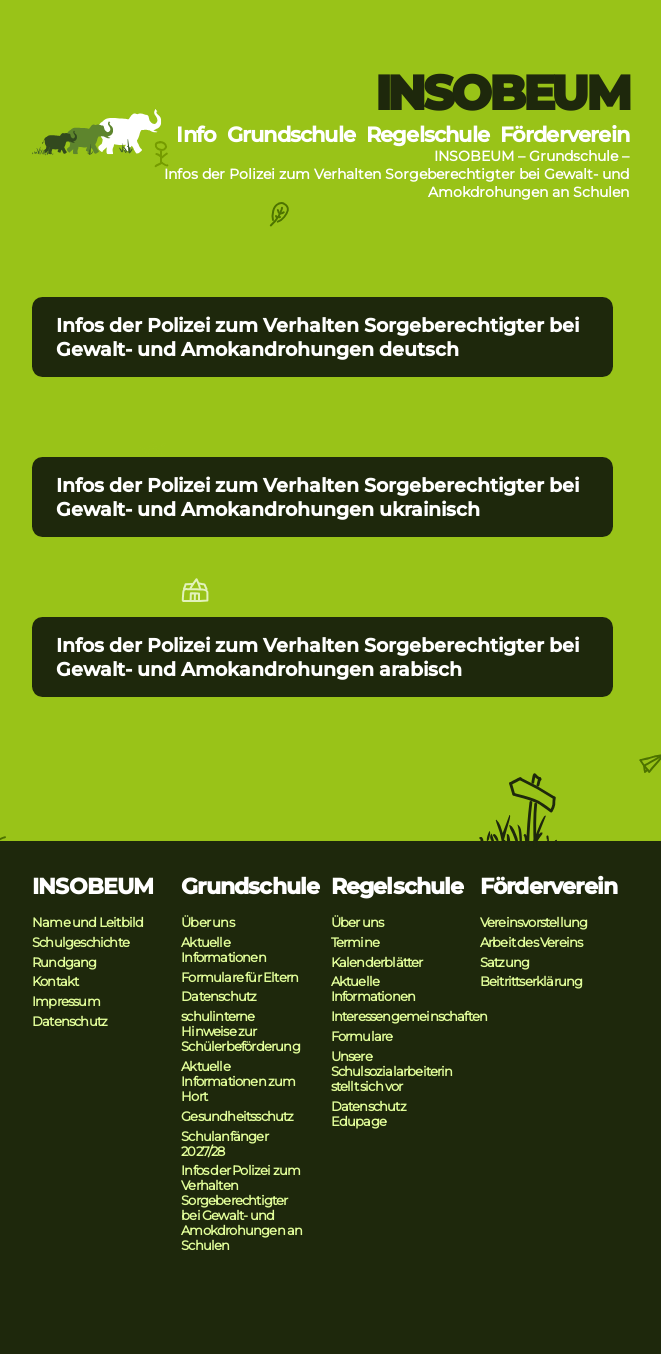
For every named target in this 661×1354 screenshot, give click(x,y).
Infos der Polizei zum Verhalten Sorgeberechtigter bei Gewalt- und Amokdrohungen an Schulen (241, 1208)
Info (196, 134)
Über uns (207, 922)
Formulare (362, 1036)
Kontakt (55, 981)
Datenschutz (69, 1021)
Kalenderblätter (377, 962)
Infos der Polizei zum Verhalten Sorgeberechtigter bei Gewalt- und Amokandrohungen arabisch (317, 657)
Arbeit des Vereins (531, 942)
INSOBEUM (502, 93)
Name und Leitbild (87, 922)
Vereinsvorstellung (534, 922)
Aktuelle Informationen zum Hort (238, 1081)
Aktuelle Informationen (223, 950)
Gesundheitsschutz (237, 1116)
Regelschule (427, 134)
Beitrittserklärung (531, 981)
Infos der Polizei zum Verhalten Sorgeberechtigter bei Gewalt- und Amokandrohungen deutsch (317, 337)
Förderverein (564, 134)
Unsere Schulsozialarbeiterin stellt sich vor (392, 1071)
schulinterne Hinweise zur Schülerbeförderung (240, 1031)
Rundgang (64, 962)
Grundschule (291, 134)
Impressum (66, 1001)
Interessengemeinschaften (409, 1016)
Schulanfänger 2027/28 (224, 1144)
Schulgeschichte (80, 942)
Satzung (504, 962)
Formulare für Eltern (239, 977)
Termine (355, 942)
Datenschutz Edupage (368, 1114)
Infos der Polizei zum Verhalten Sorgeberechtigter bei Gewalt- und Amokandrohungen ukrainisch (317, 497)
